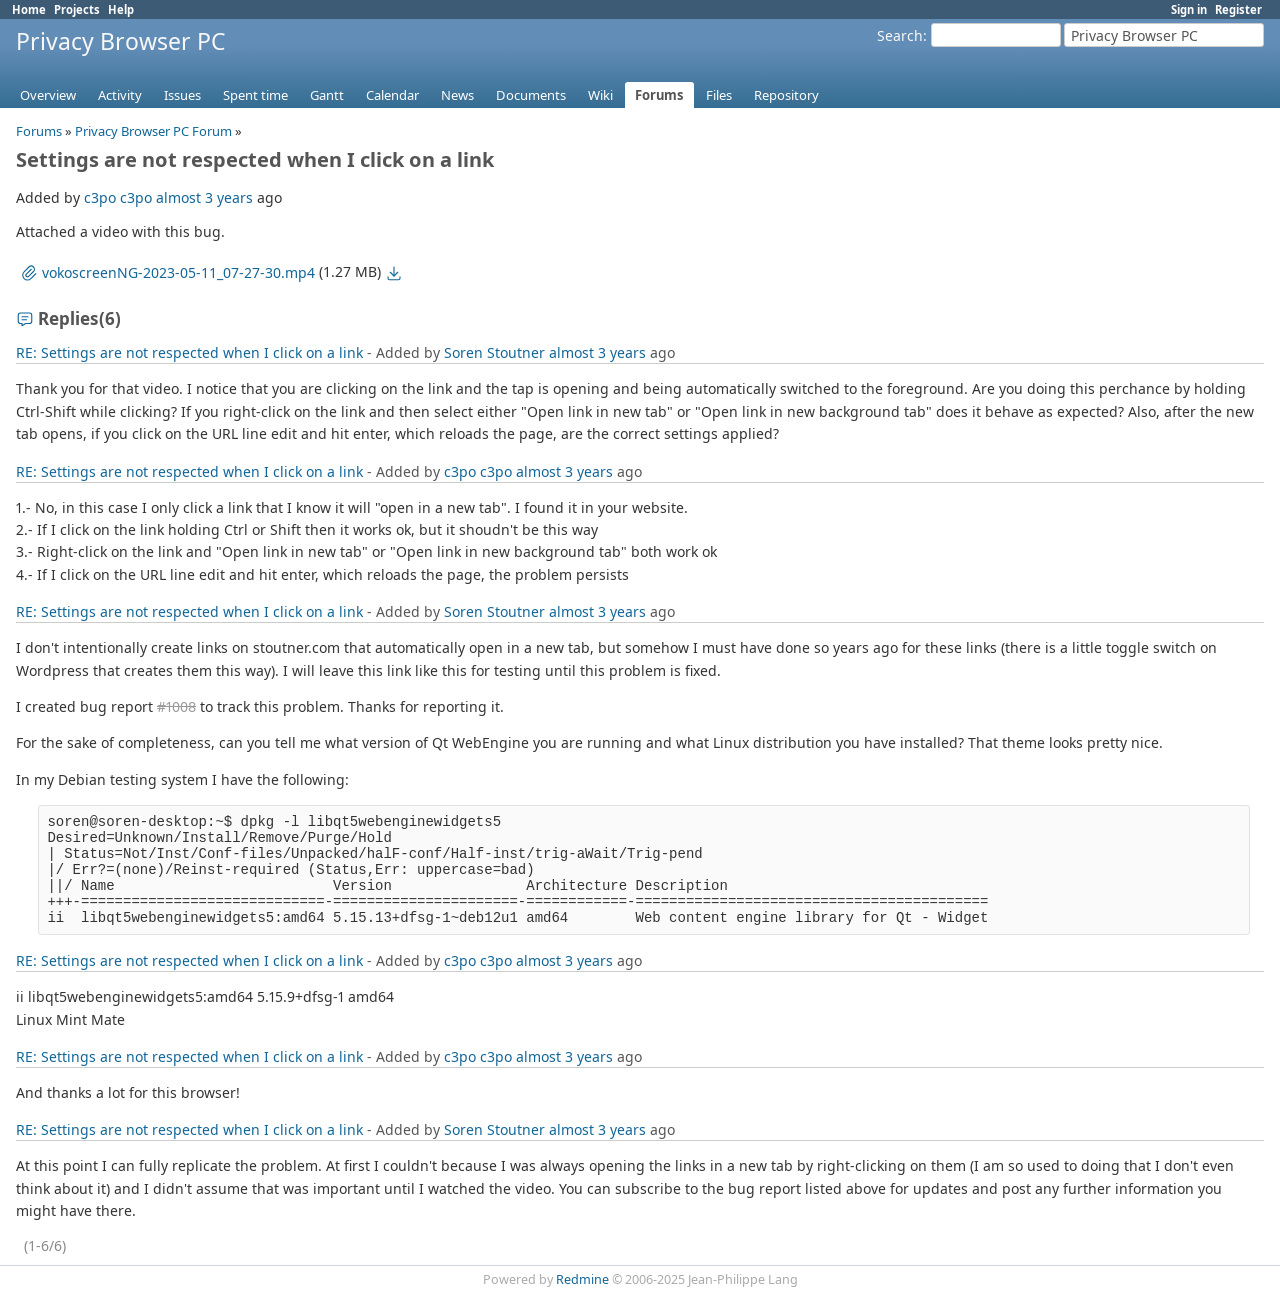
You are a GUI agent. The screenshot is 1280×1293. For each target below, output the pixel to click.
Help (121, 9)
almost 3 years (204, 197)
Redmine (582, 1279)
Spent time (255, 95)
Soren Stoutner (494, 352)
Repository (786, 95)
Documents (531, 95)
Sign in (1189, 9)
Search (900, 35)
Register (1238, 9)
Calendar (392, 95)
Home (29, 9)
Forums (659, 95)
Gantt (327, 95)
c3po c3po (118, 197)
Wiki (600, 95)
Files (719, 95)
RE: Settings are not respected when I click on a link (189, 352)
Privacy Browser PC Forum (153, 131)
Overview (48, 95)
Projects (77, 9)
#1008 (176, 706)
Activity (120, 95)
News (457, 95)
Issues (182, 95)
